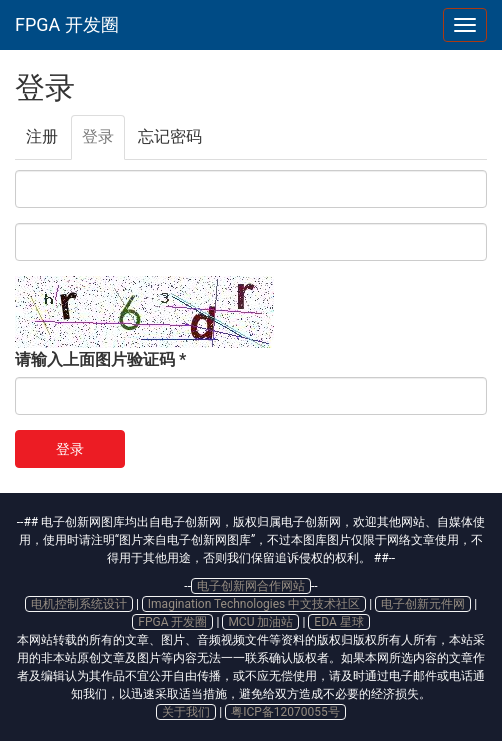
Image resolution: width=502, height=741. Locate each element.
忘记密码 (170, 136)
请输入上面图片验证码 (100, 359)
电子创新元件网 (423, 604)
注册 (42, 136)
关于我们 (186, 712)
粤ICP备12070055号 (285, 712)
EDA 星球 (338, 622)
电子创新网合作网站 (251, 586)
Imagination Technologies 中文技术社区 (254, 604)
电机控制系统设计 (79, 604)
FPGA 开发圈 (67, 24)
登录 (103, 143)
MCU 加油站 (260, 622)
